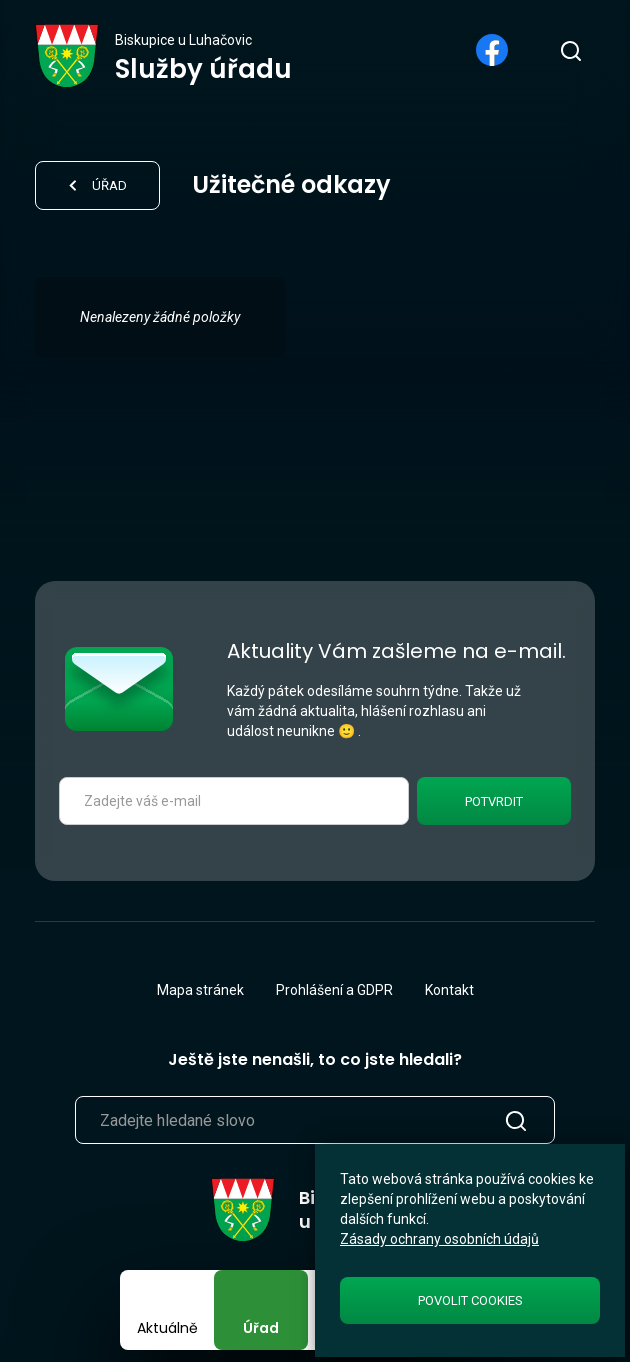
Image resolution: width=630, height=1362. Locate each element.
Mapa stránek (200, 990)
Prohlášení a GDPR (334, 990)
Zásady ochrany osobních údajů (439, 1239)
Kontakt (449, 990)
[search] (570, 50)
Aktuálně (167, 1328)
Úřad (261, 1328)
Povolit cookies (470, 1300)
